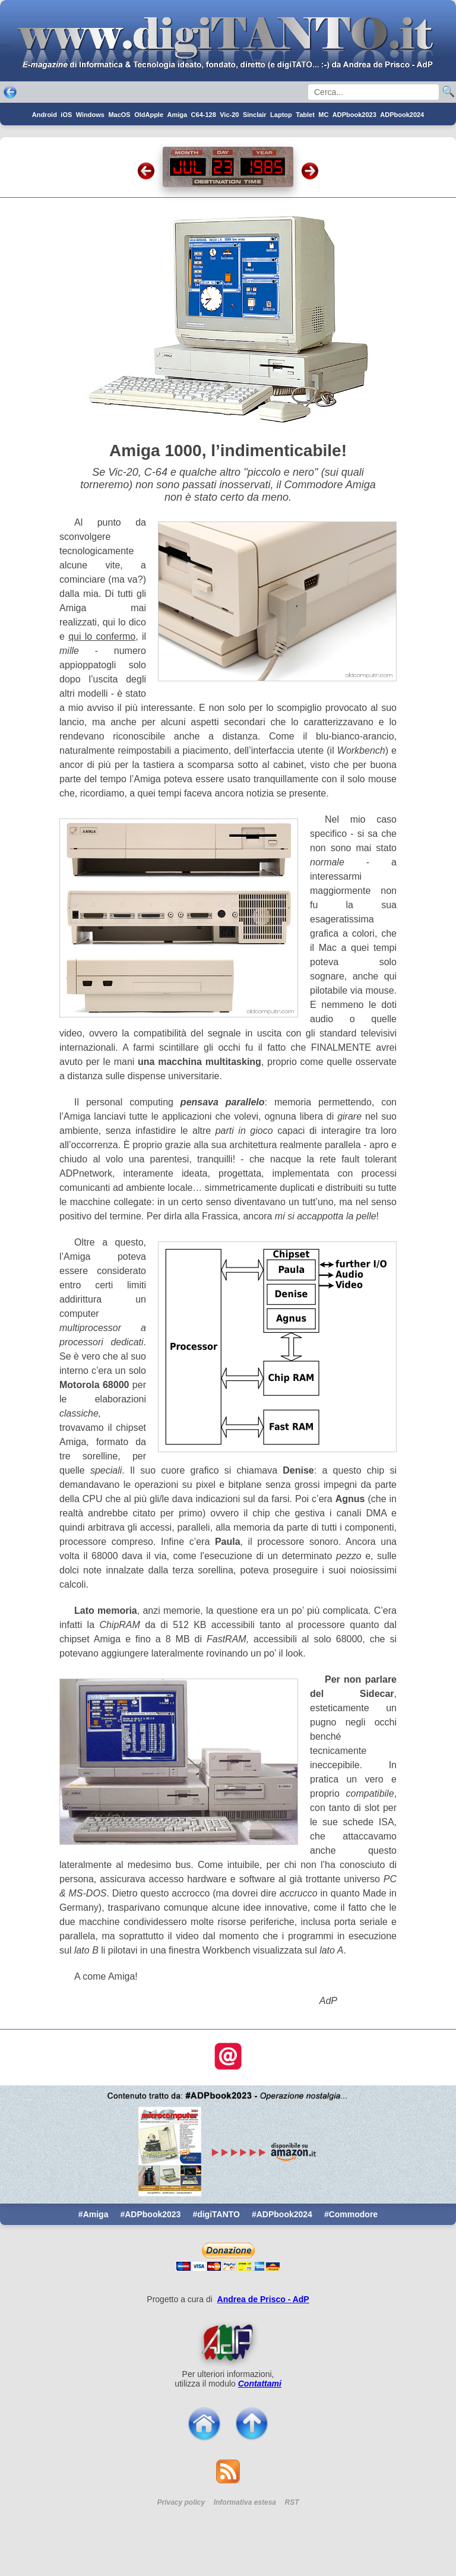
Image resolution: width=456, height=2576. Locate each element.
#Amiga (93, 2214)
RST (292, 2502)
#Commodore (351, 2214)
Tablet (305, 114)
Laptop (281, 114)
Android (44, 114)
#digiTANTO (216, 2214)
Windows (90, 114)
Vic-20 (229, 114)
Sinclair (255, 114)
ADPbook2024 (402, 114)
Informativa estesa (245, 2502)
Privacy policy (181, 2502)
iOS (66, 114)
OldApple (148, 114)
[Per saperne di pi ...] (228, 2342)
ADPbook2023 (354, 114)
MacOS (119, 114)
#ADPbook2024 (282, 2214)
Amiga (177, 114)
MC (323, 114)
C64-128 (203, 114)
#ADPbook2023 (150, 2214)
